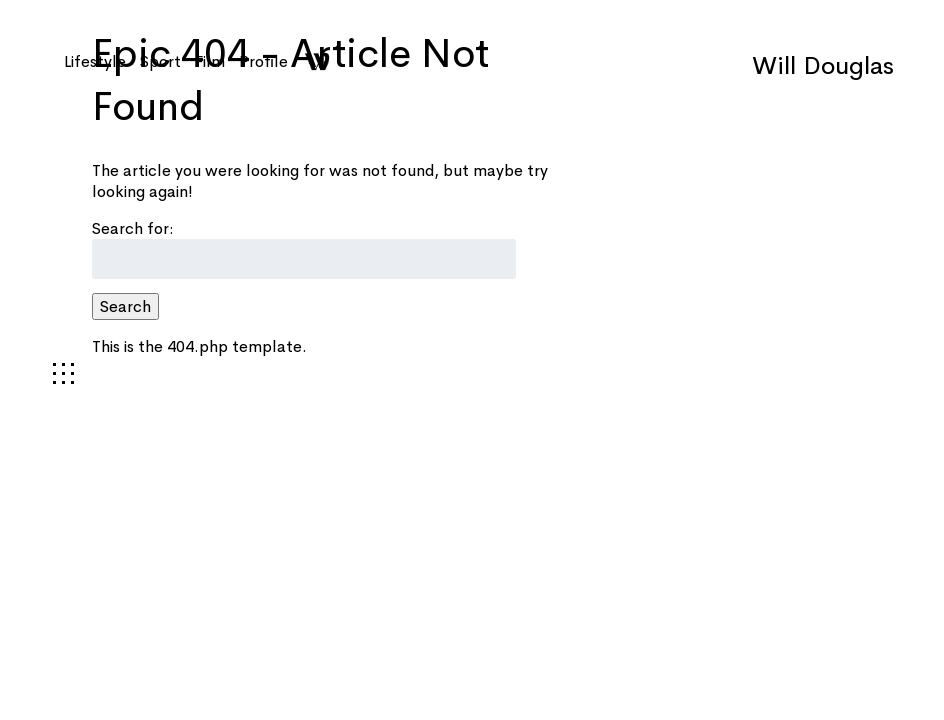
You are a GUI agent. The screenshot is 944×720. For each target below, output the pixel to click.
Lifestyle (95, 61)
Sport (160, 61)
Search (125, 306)
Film (210, 61)
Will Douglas (823, 65)
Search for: (133, 228)
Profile (263, 61)
